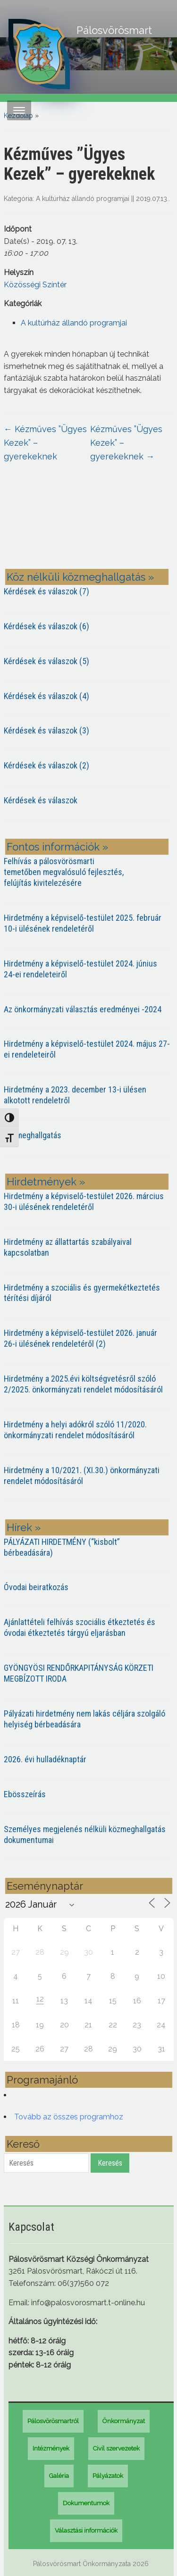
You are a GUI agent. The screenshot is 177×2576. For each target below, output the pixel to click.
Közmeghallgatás (32, 1135)
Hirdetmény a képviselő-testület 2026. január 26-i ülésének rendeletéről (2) (80, 1338)
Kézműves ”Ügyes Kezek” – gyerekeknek (45, 442)
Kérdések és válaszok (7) (46, 591)
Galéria (59, 2475)
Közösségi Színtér (35, 284)
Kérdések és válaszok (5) (46, 661)
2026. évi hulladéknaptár (45, 1759)
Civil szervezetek (116, 2448)
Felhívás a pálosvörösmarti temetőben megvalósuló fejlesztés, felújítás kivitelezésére (64, 872)
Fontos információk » (57, 847)
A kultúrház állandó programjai (82, 198)
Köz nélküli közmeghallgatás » (80, 577)
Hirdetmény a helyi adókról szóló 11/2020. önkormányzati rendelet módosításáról (75, 1429)
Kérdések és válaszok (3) (46, 730)
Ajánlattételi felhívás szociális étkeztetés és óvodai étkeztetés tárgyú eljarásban (79, 1627)
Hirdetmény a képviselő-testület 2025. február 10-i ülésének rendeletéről (82, 923)
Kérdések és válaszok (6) (46, 626)
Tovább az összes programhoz (68, 2116)
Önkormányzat (123, 2421)
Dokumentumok (86, 2503)
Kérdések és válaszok (40, 800)
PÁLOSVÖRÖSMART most (89, 522)
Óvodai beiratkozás (36, 1587)
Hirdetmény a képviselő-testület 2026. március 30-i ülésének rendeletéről (84, 1201)
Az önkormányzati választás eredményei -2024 (82, 1009)
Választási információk (86, 2530)
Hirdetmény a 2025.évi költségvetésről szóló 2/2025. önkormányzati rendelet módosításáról (83, 1384)
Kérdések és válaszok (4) (46, 696)
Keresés (110, 2163)
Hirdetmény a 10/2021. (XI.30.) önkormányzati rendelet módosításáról (82, 1475)
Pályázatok (108, 2475)
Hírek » (24, 1527)
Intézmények (51, 2448)
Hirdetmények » (46, 1181)
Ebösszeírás (25, 1794)
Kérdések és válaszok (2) (46, 765)
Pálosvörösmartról (53, 2421)
